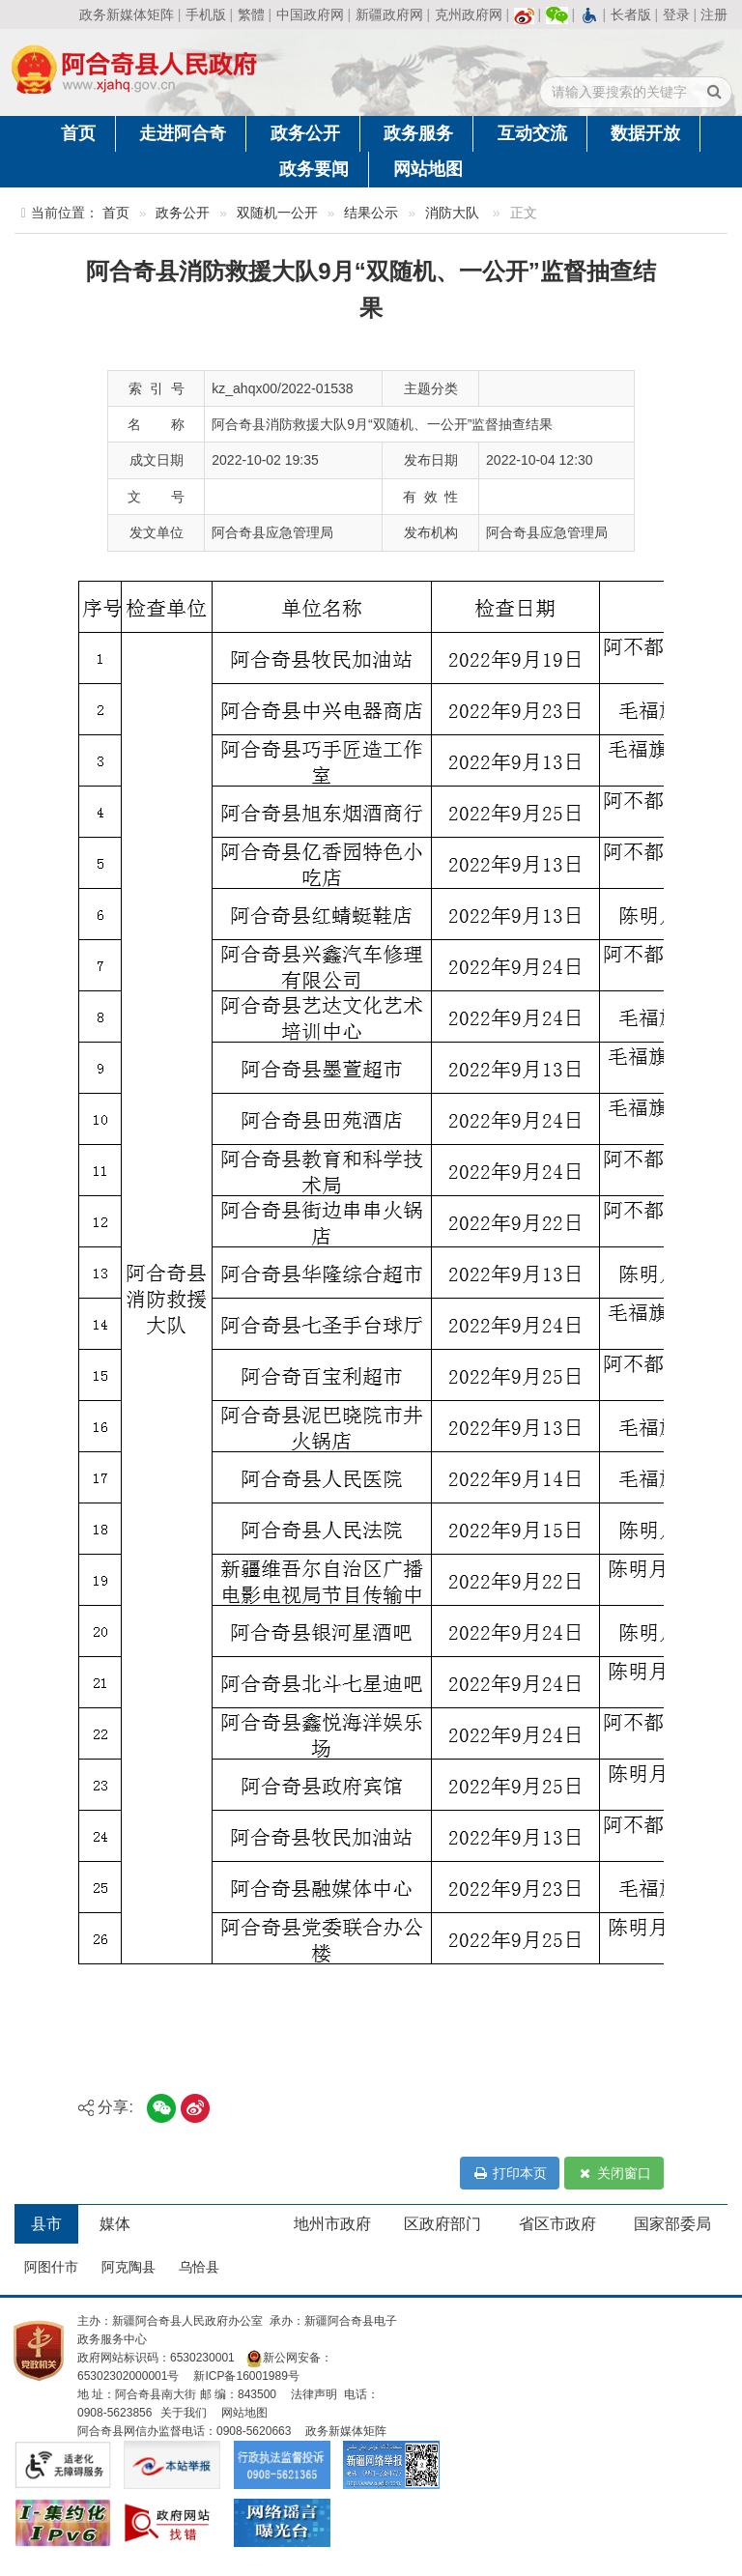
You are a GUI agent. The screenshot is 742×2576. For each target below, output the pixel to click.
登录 (676, 14)
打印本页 (509, 2173)
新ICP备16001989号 (246, 2376)
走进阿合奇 (182, 133)
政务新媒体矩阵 (126, 14)
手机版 (206, 14)
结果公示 (371, 213)
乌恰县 (199, 2267)
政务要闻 (314, 169)
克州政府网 (468, 14)
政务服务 (418, 133)
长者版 (631, 14)
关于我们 (183, 2412)
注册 (714, 14)
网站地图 (428, 169)
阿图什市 (51, 2267)
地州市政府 (332, 2224)
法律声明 (314, 2394)
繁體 (251, 14)
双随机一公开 (277, 213)
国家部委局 (672, 2224)
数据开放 (645, 133)
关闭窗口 (614, 2173)
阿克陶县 (128, 2267)
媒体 (115, 2224)
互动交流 (532, 133)
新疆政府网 (389, 14)
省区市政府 (557, 2224)
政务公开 (305, 133)
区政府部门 (442, 2224)
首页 (78, 133)
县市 (46, 2224)
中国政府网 (310, 14)
